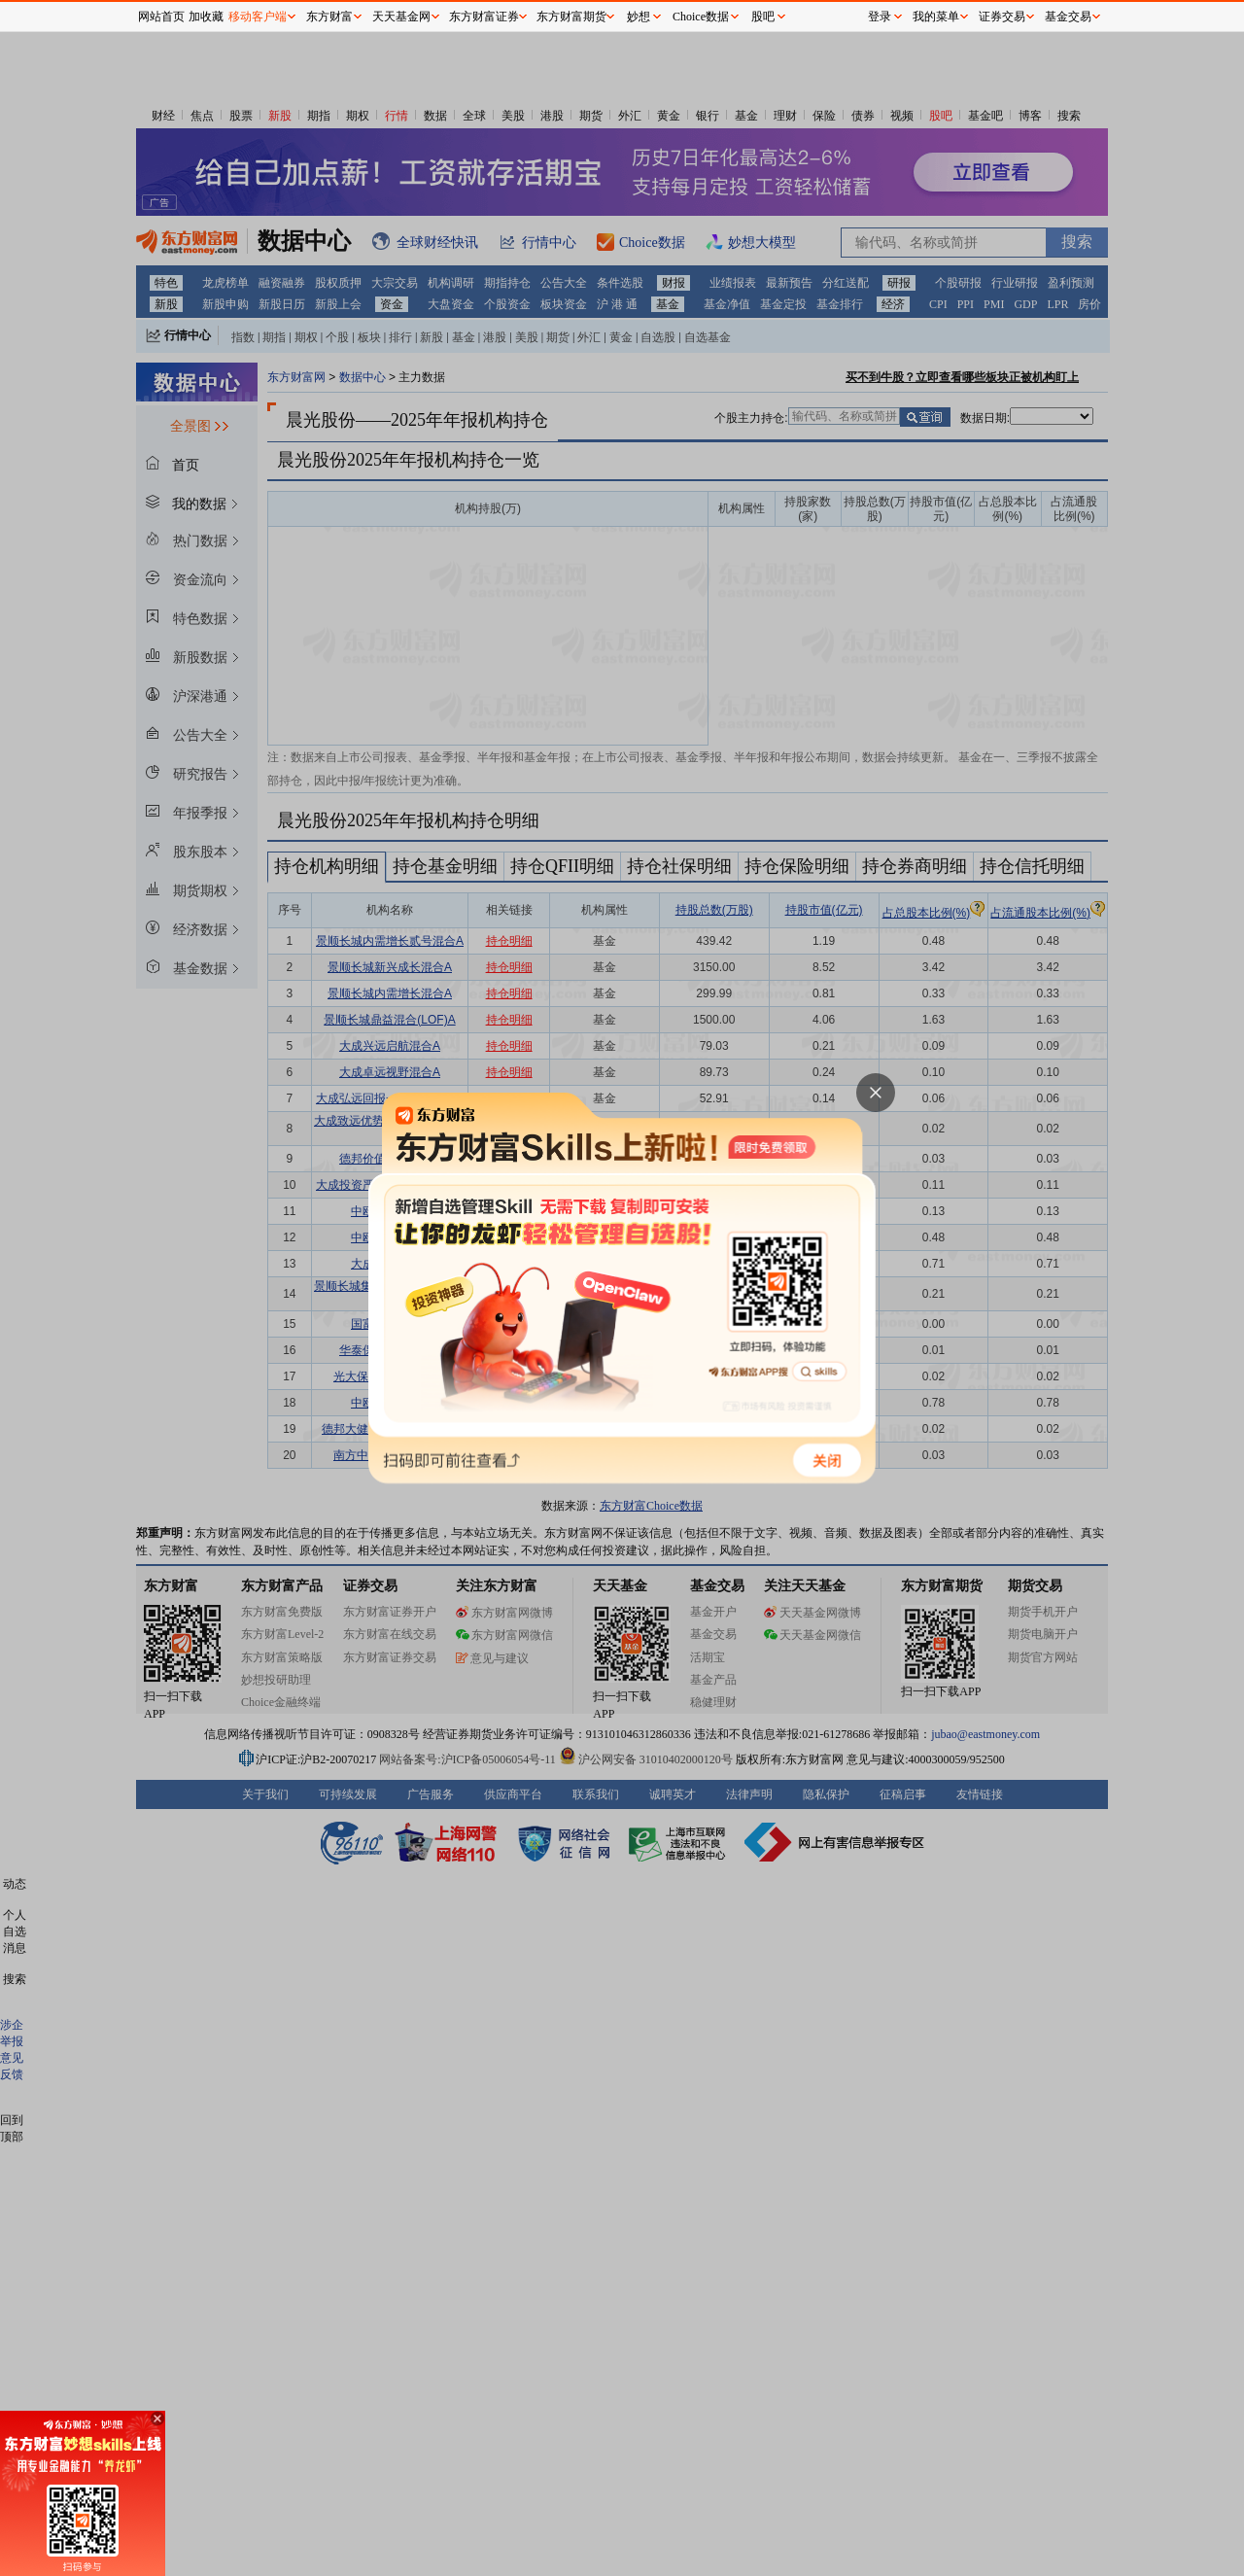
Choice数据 (701, 16)
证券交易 (1002, 16)
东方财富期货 (571, 16)
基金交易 (1068, 16)
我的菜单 (936, 16)
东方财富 (329, 16)
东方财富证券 (484, 16)
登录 (879, 16)
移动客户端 (257, 16)
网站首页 (161, 16)
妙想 (638, 16)
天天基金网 (401, 16)
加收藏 (206, 16)
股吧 (763, 16)
